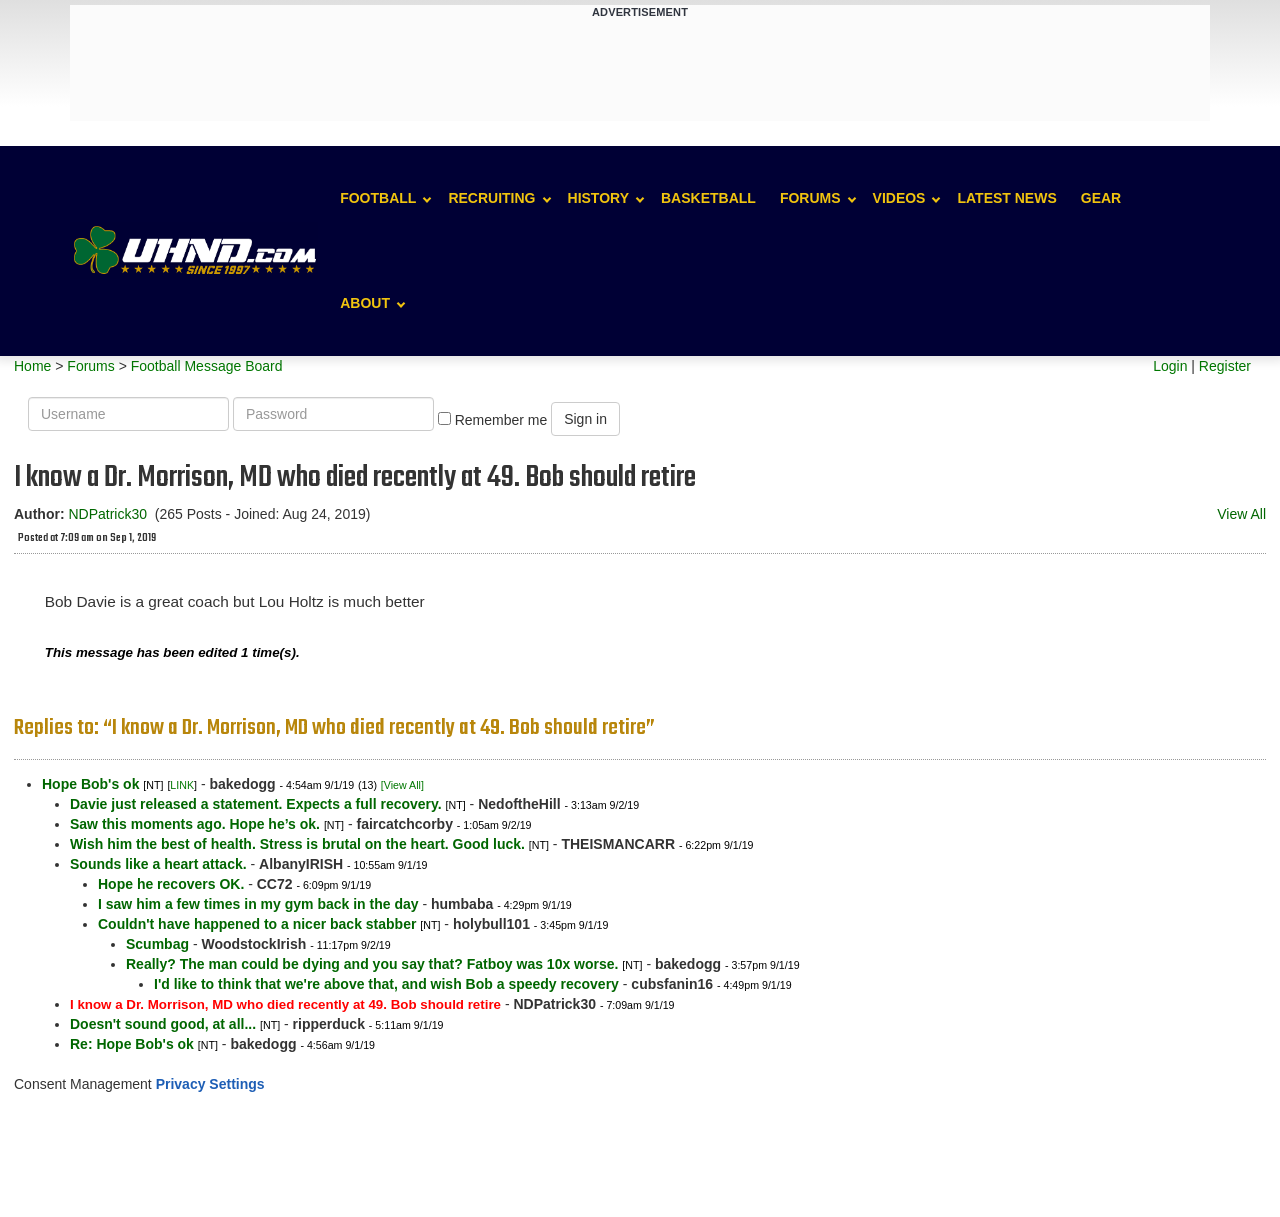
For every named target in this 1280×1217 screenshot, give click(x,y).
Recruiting (491, 198)
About (365, 303)
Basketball (708, 198)
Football (378, 198)
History (598, 198)
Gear (1101, 198)
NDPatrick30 (107, 514)
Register (1225, 366)
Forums (810, 198)
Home (32, 366)
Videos (899, 198)
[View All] (402, 785)
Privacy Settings (210, 1084)
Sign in (585, 419)
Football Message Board (207, 366)
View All (1241, 514)
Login (1170, 366)
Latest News (1006, 198)
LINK (182, 785)
